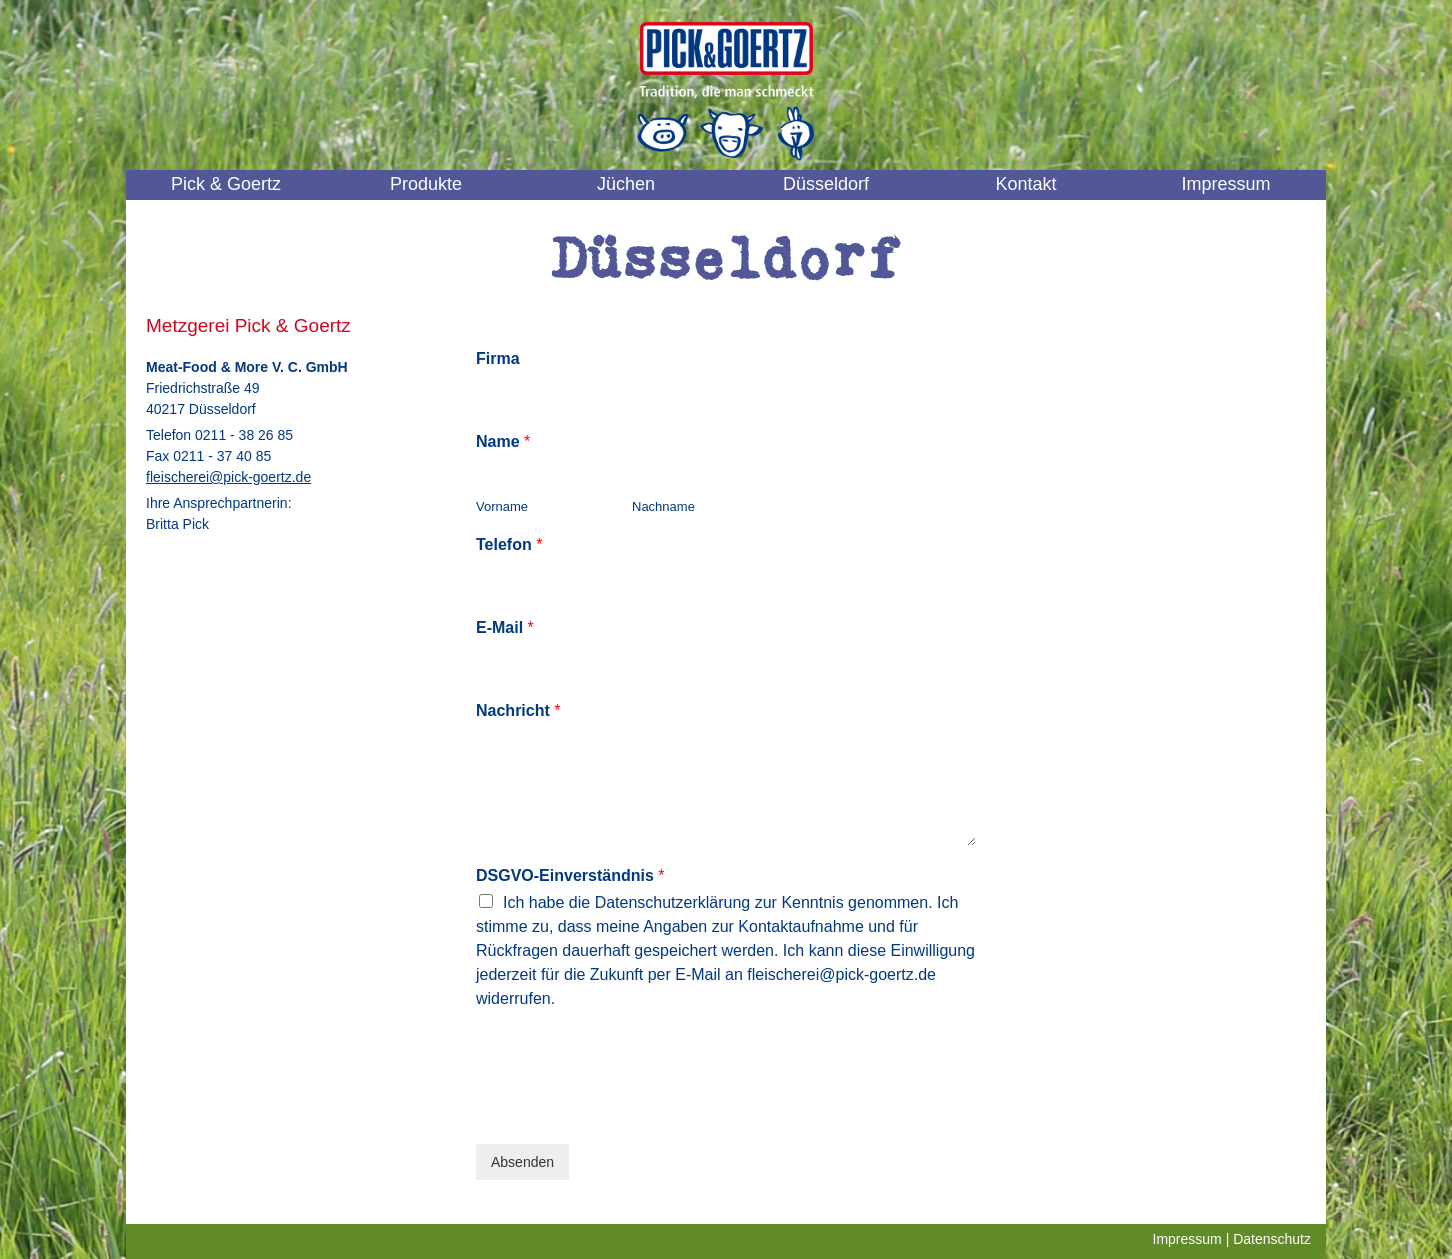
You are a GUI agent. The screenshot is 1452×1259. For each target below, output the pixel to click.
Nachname (663, 506)
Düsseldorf (826, 184)
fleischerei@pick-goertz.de (228, 477)
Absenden (522, 1162)
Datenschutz (1272, 1239)
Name (503, 441)
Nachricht (518, 710)
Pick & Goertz (226, 184)
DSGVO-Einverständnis (570, 875)
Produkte (426, 184)
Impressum (1225, 184)
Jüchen (626, 184)
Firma (498, 358)
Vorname (502, 506)
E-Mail (505, 627)
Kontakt (1025, 184)
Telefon (509, 544)
